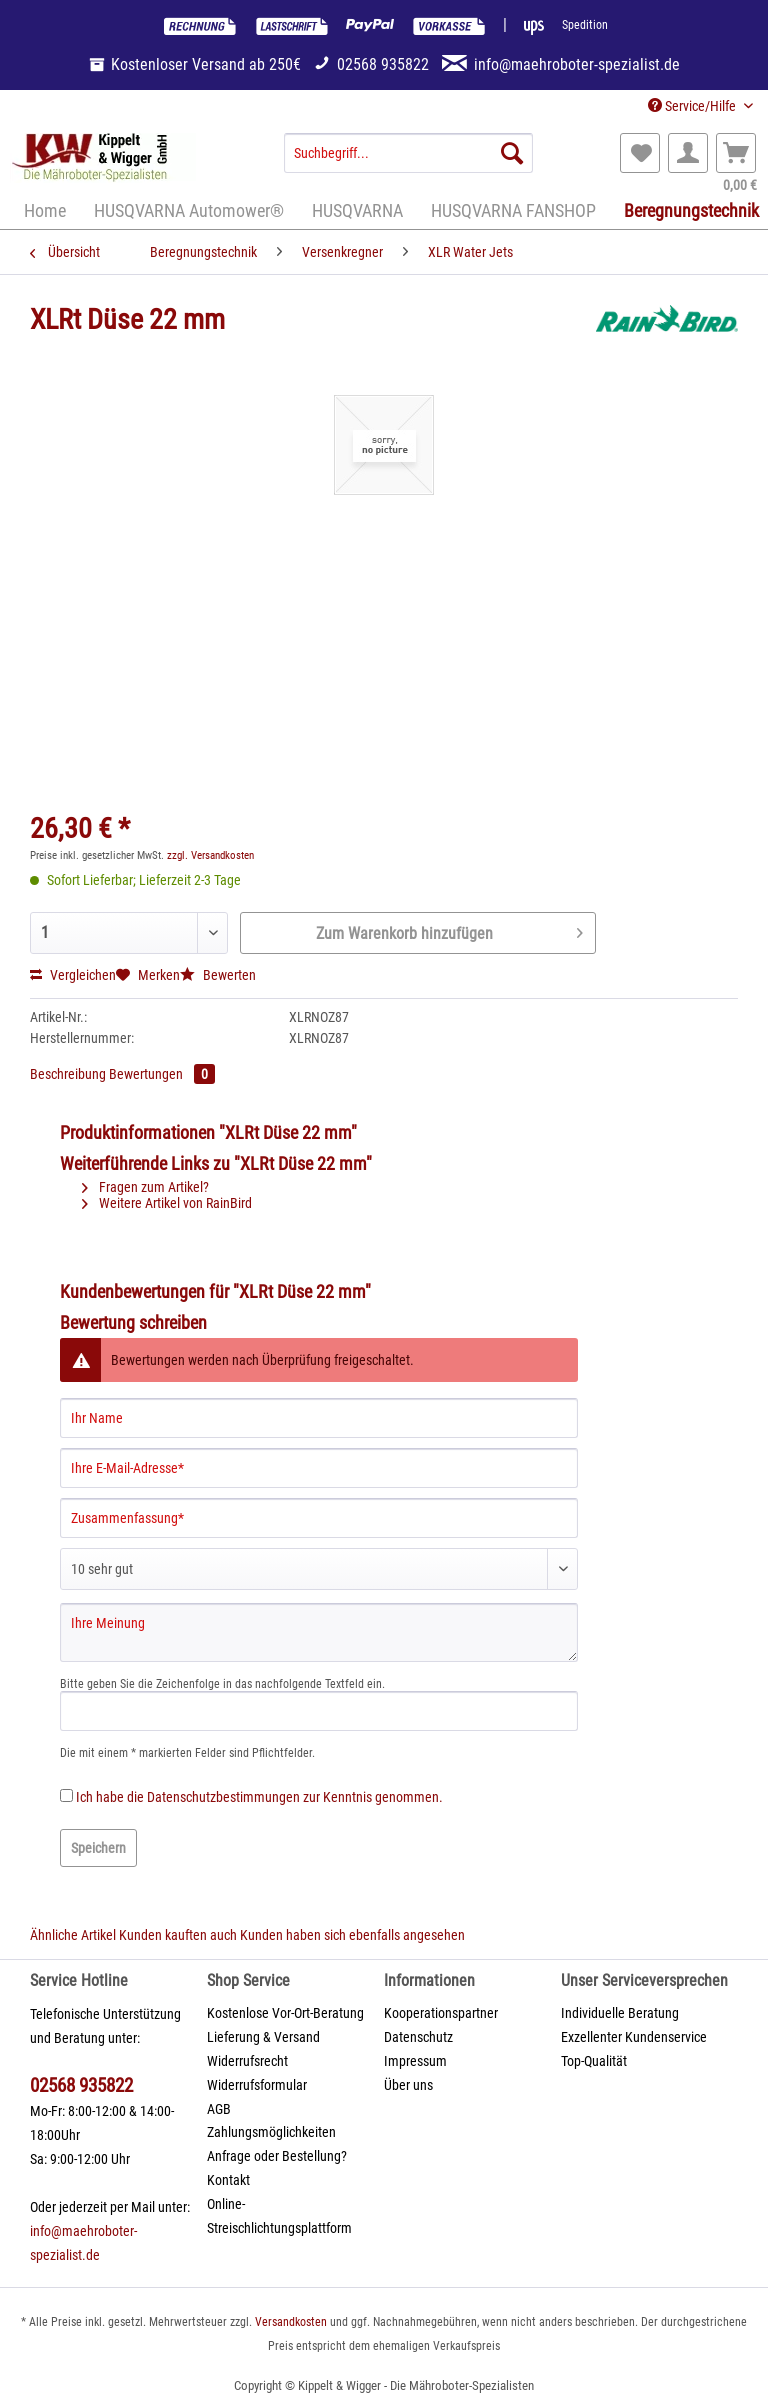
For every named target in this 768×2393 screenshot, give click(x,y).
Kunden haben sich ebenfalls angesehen (352, 1935)
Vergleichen (73, 975)
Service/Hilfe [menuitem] (693, 106)
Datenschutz (418, 2037)
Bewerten (218, 975)
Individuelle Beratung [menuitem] (620, 2013)
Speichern (98, 1848)
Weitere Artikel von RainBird (167, 1203)
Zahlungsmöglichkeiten (271, 2132)
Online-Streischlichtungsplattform (279, 2216)
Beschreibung (68, 1074)
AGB (219, 2109)
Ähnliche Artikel (73, 1935)
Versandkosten (291, 2322)
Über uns (408, 2085)
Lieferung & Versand (263, 2037)
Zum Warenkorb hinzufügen (449, 930)
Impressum (415, 2061)
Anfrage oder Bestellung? (277, 2156)
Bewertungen (162, 1074)
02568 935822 (81, 2085)
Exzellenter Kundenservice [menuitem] (634, 2037)
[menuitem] (409, 161)
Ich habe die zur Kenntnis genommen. (259, 1797)
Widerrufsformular (257, 2085)
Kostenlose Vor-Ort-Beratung (285, 2013)
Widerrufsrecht (247, 2061)
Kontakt (228, 2180)
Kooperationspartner (441, 2013)
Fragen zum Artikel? (145, 1187)
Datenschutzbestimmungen (223, 1797)
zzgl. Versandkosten (210, 855)
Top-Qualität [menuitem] (594, 2061)
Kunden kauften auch (178, 1935)
